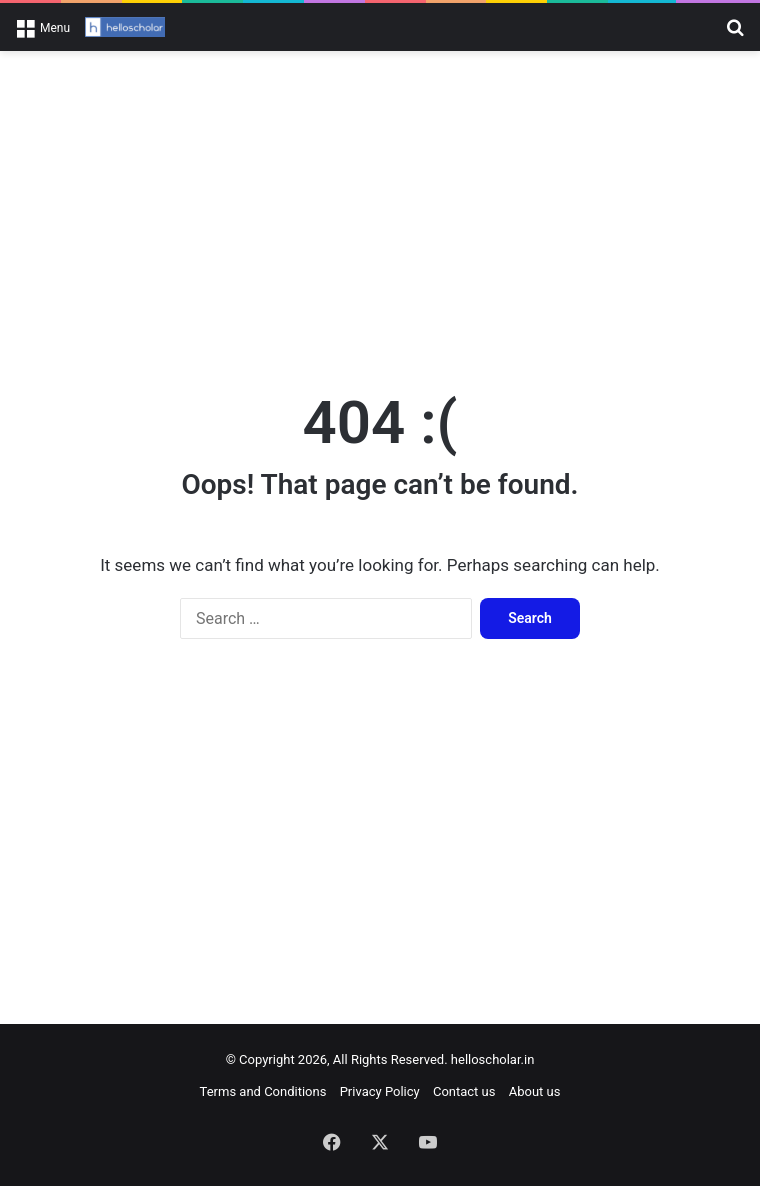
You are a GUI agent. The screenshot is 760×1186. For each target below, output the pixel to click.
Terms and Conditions (263, 1091)
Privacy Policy (380, 1091)
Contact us (464, 1091)
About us (535, 1091)
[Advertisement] (380, 211)
